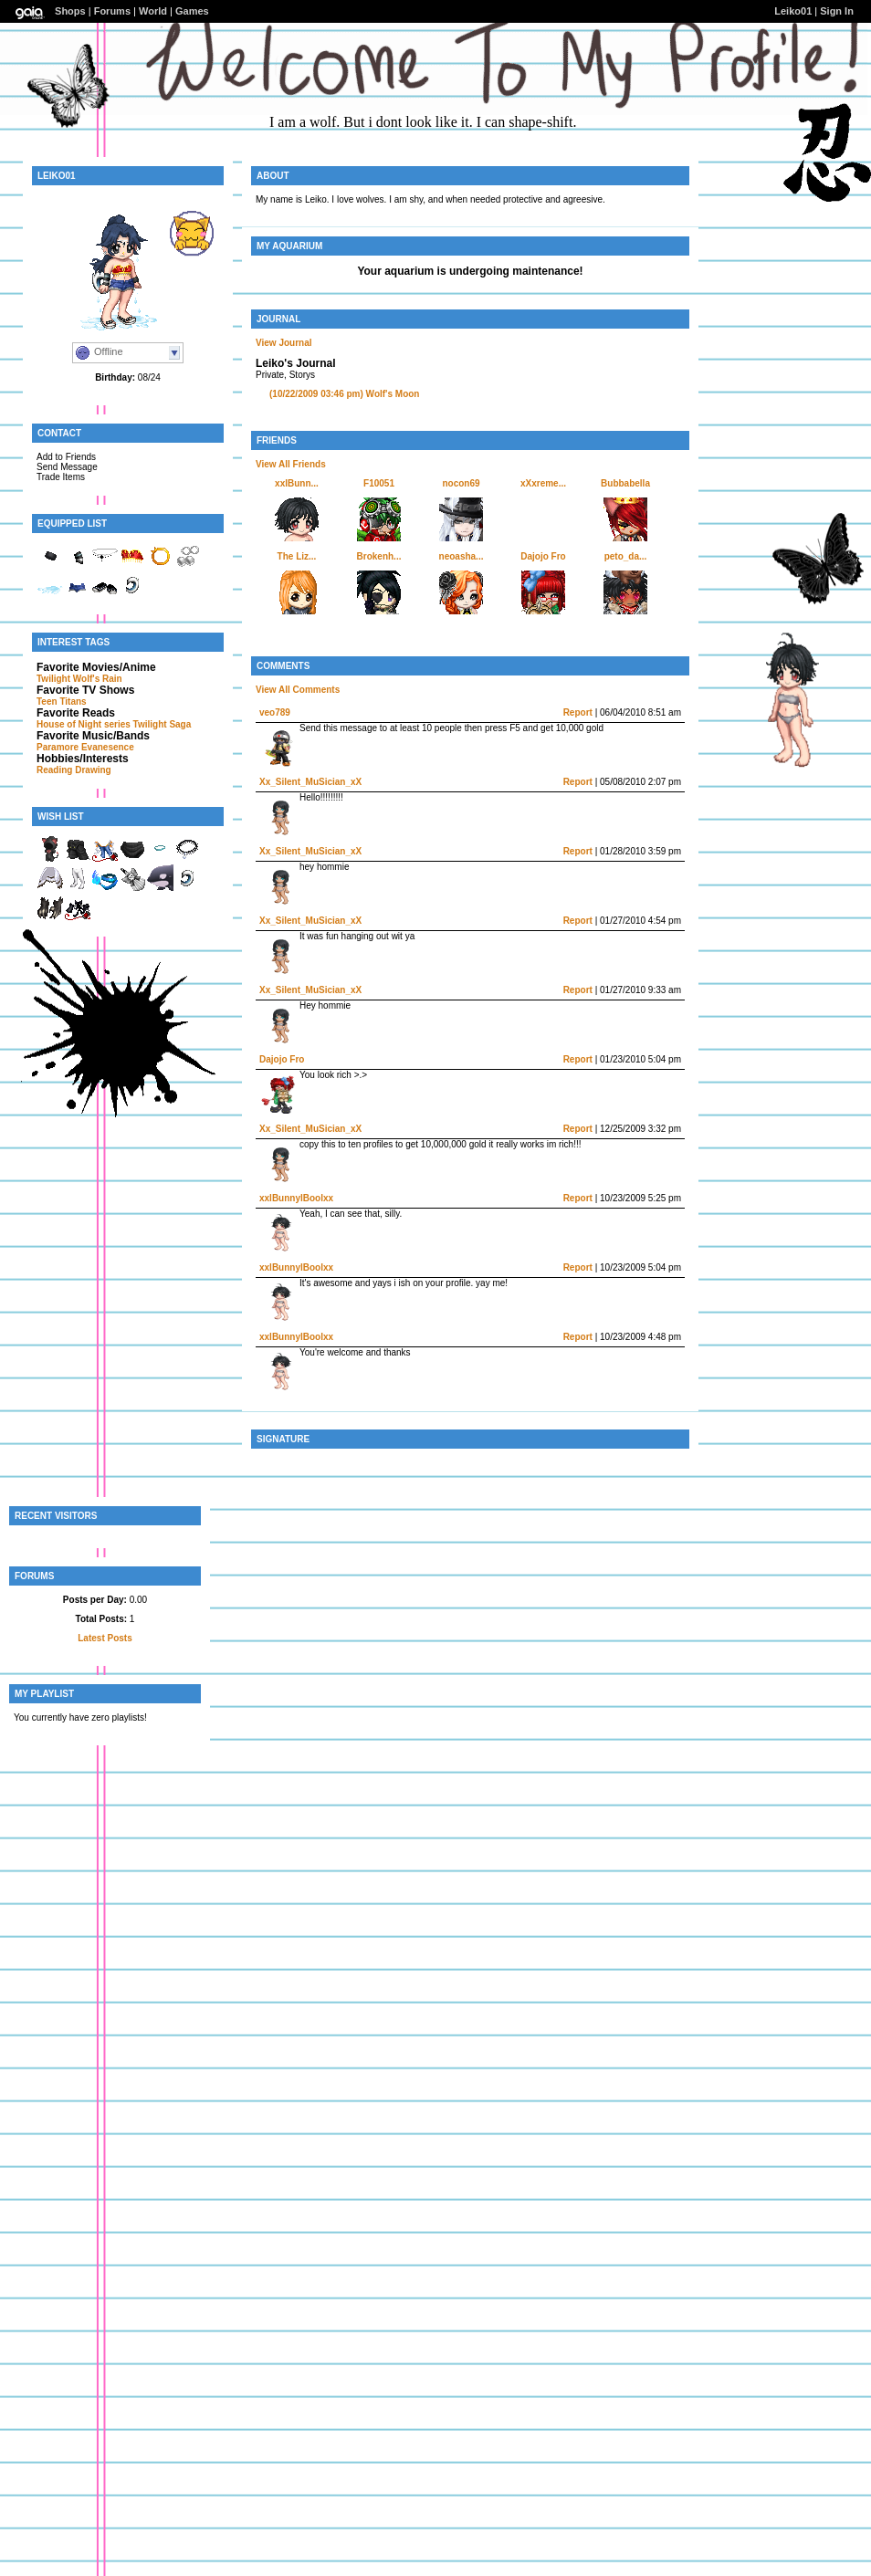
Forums (112, 10)
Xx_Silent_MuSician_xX (310, 782)
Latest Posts (104, 1638)
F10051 (378, 483)
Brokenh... (379, 556)
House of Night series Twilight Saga (114, 724)
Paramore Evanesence (85, 747)
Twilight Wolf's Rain (79, 679)
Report (578, 712)
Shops (70, 10)
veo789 (274, 712)
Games (192, 10)
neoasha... (461, 556)
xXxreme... (543, 483)
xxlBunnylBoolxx (296, 1198)
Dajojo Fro (542, 556)
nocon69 (460, 483)
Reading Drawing (74, 770)
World (153, 10)
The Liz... (297, 556)
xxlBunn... (297, 483)
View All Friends (291, 464)
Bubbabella (625, 483)
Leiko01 (793, 10)
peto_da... (625, 556)
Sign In (837, 10)
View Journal (284, 343)
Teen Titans (62, 701)
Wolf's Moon (344, 394)
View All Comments (298, 690)
